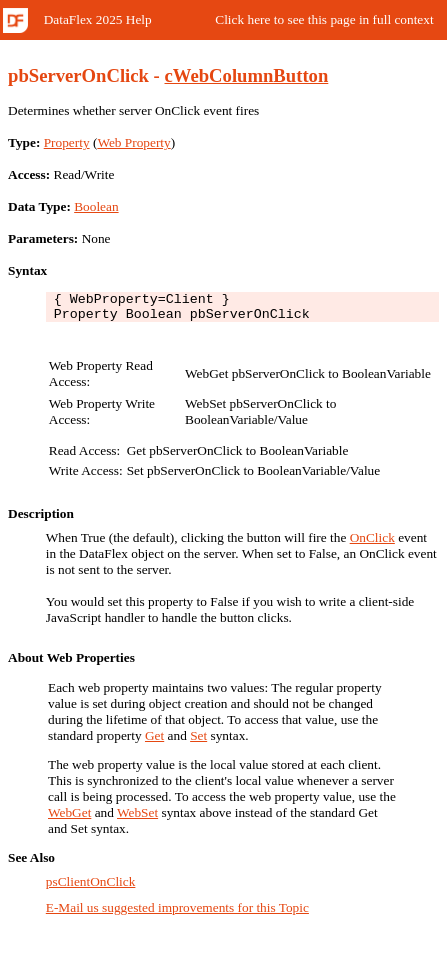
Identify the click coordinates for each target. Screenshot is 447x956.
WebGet (69, 818)
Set (198, 741)
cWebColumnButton (247, 75)
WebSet (137, 818)
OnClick (372, 543)
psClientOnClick (91, 887)
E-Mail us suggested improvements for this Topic (177, 913)
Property (67, 142)
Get (154, 741)
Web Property (133, 142)
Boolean (96, 206)
